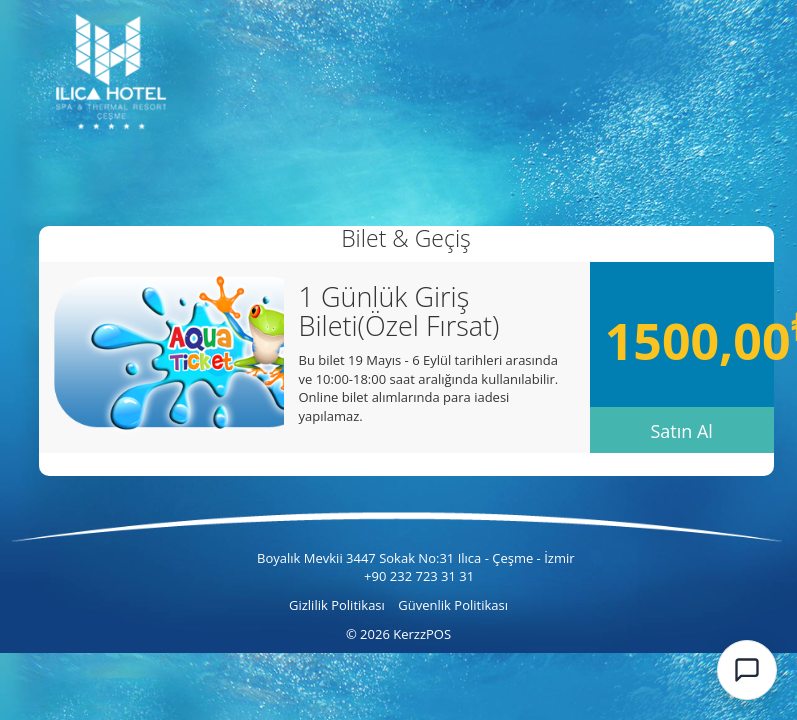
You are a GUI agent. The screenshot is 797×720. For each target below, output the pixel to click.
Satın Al (681, 431)
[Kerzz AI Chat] (747, 670)
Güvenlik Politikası (453, 605)
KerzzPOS (422, 634)
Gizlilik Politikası (338, 605)
